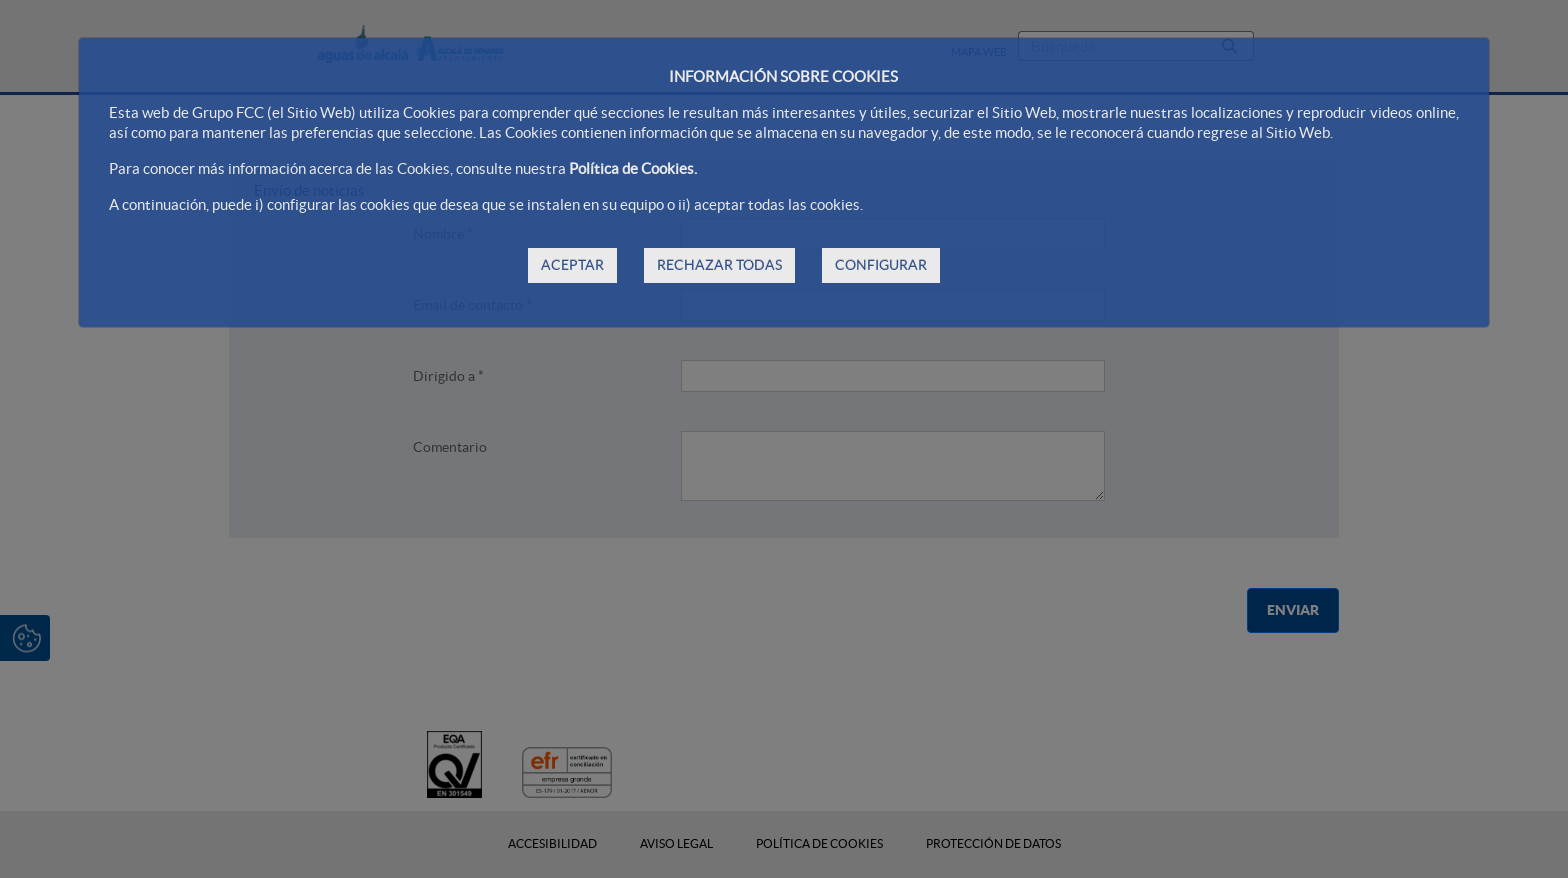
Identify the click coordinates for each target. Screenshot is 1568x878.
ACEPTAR (572, 265)
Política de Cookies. (633, 168)
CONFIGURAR (881, 265)
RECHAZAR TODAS (719, 265)
